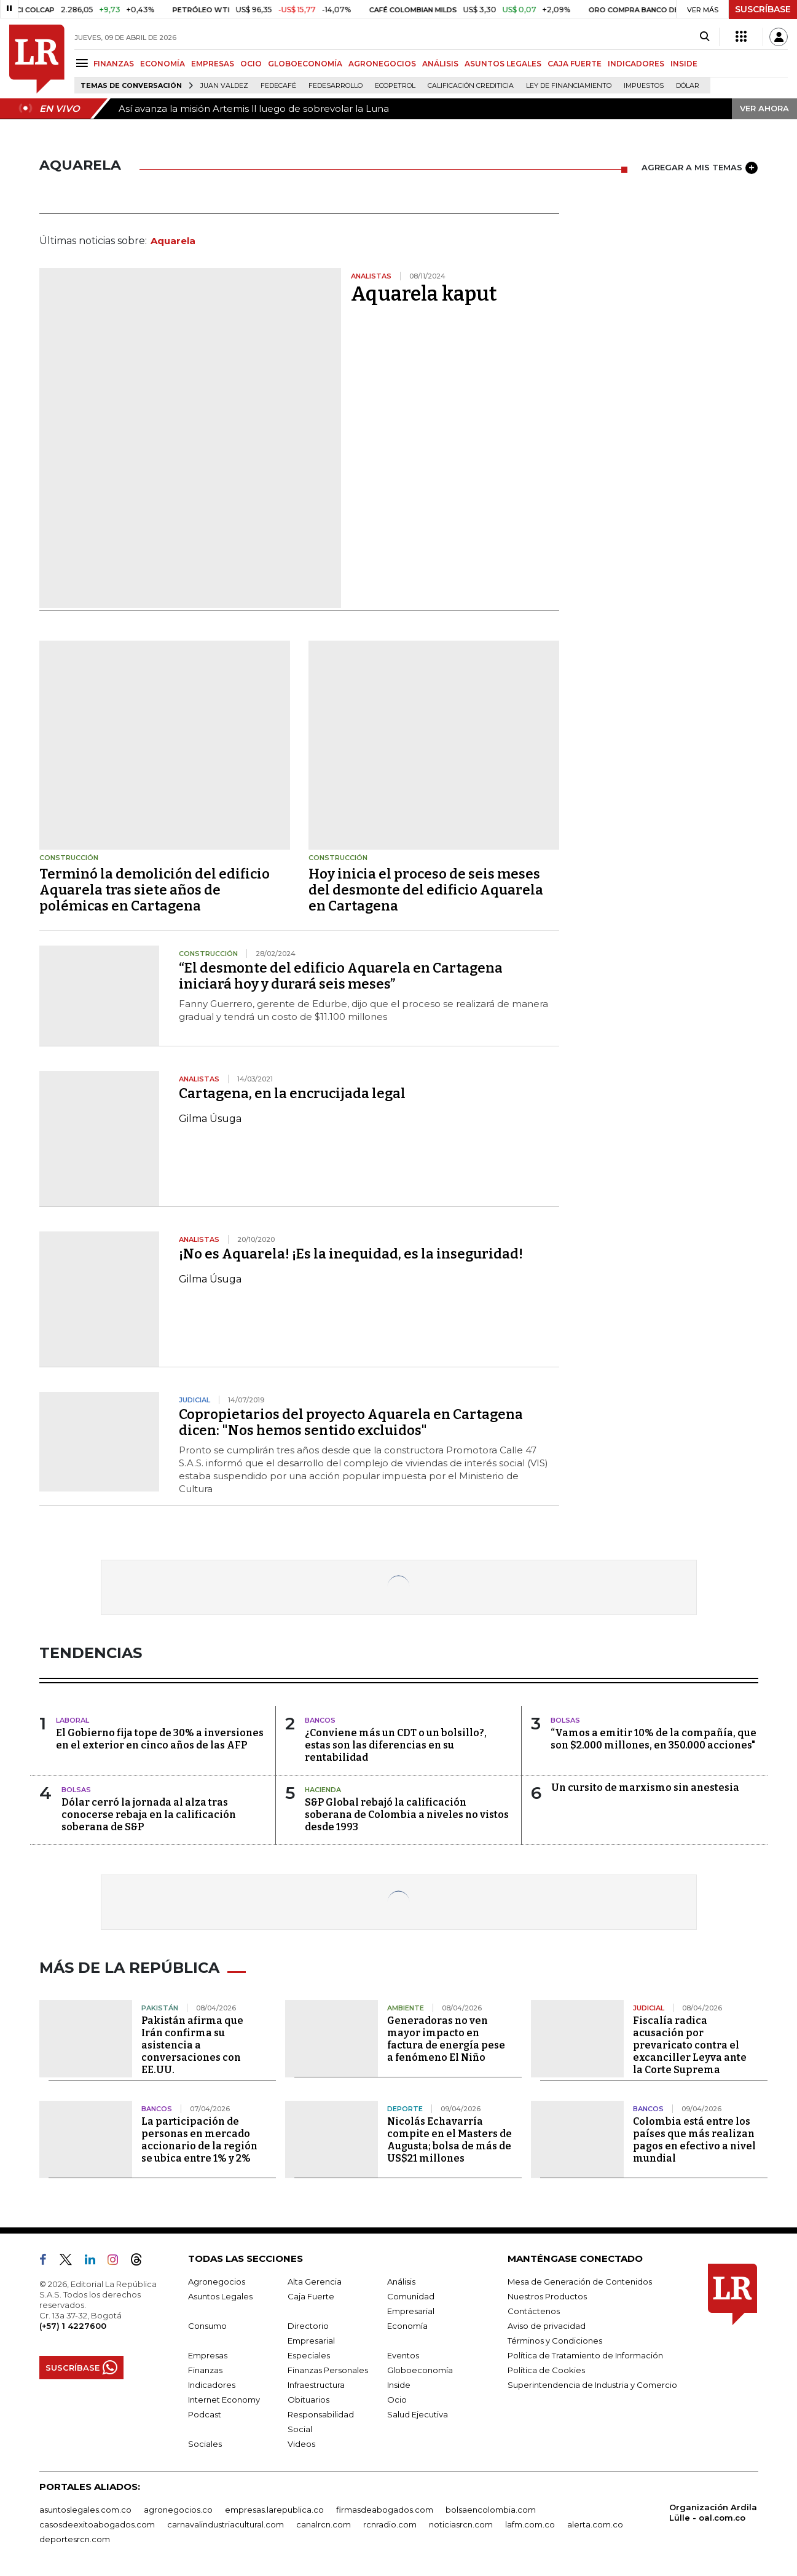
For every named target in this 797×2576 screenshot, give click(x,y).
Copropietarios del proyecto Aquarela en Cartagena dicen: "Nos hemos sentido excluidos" (351, 1422)
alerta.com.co (595, 2524)
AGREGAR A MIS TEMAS (700, 168)
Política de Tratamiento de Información (585, 2355)
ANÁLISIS (440, 63)
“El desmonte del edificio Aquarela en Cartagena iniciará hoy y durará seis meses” (341, 976)
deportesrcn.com (74, 2539)
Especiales (309, 2355)
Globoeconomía (420, 2370)
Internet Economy (224, 2399)
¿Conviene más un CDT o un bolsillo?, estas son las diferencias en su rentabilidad (396, 1745)
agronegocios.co (178, 2510)
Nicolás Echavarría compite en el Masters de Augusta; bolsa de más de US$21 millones (449, 2140)
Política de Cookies (546, 2370)
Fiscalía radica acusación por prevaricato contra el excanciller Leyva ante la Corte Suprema (690, 2045)
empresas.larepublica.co (274, 2510)
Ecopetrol (395, 86)
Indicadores (211, 2385)
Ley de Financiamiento (568, 86)
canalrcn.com (323, 2524)
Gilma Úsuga (210, 1118)
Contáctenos (534, 2311)
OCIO (251, 63)
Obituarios (308, 2399)
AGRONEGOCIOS (382, 63)
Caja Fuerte (311, 2296)
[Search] (704, 37)
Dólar (687, 86)
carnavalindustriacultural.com (225, 2524)
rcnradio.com (390, 2524)
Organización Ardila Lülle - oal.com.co (713, 2512)
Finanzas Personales (328, 2370)
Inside (398, 2385)
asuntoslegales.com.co (85, 2510)
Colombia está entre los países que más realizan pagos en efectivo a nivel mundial (694, 2140)
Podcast (204, 2414)
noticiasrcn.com (461, 2524)
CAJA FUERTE (575, 63)
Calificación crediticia (471, 86)
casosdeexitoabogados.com (97, 2524)
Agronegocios (216, 2281)
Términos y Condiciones (555, 2340)
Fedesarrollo (335, 86)
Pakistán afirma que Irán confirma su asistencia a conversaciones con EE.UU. (192, 2045)
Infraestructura (316, 2385)
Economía (407, 2326)
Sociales (205, 2444)
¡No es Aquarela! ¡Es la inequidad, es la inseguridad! (351, 1254)
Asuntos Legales (220, 2296)
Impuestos (644, 86)
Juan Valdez (224, 86)
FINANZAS (113, 63)
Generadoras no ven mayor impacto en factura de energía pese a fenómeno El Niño (446, 2039)
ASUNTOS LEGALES (503, 63)
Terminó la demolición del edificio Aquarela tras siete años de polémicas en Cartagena (154, 890)
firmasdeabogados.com (384, 2510)
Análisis (401, 2281)
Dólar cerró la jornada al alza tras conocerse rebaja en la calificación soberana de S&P (148, 1814)
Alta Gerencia (315, 2281)
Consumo (207, 2326)
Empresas (207, 2355)
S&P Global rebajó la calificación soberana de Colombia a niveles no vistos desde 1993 (407, 1814)
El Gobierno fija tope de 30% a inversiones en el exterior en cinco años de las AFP (160, 1739)
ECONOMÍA (162, 63)
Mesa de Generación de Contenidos (580, 2281)
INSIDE (683, 63)
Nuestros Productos (547, 2296)
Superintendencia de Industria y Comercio (592, 2385)
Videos (301, 2444)
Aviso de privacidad (547, 2326)
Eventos (403, 2355)
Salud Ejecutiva (417, 2414)
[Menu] (83, 63)
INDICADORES (636, 63)
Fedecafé (278, 86)
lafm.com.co (530, 2524)
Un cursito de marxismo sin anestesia (645, 1787)
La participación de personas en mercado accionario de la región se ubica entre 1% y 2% (199, 2140)
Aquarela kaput (424, 294)
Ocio (397, 2399)
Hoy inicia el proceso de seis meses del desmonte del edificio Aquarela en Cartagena (425, 890)
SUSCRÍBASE (763, 9)
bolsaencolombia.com (491, 2510)
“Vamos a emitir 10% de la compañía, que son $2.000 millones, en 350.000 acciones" (653, 1739)
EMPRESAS (212, 63)
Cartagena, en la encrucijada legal (292, 1093)
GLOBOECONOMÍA (305, 63)
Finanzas (205, 2370)
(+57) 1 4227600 (72, 2326)
